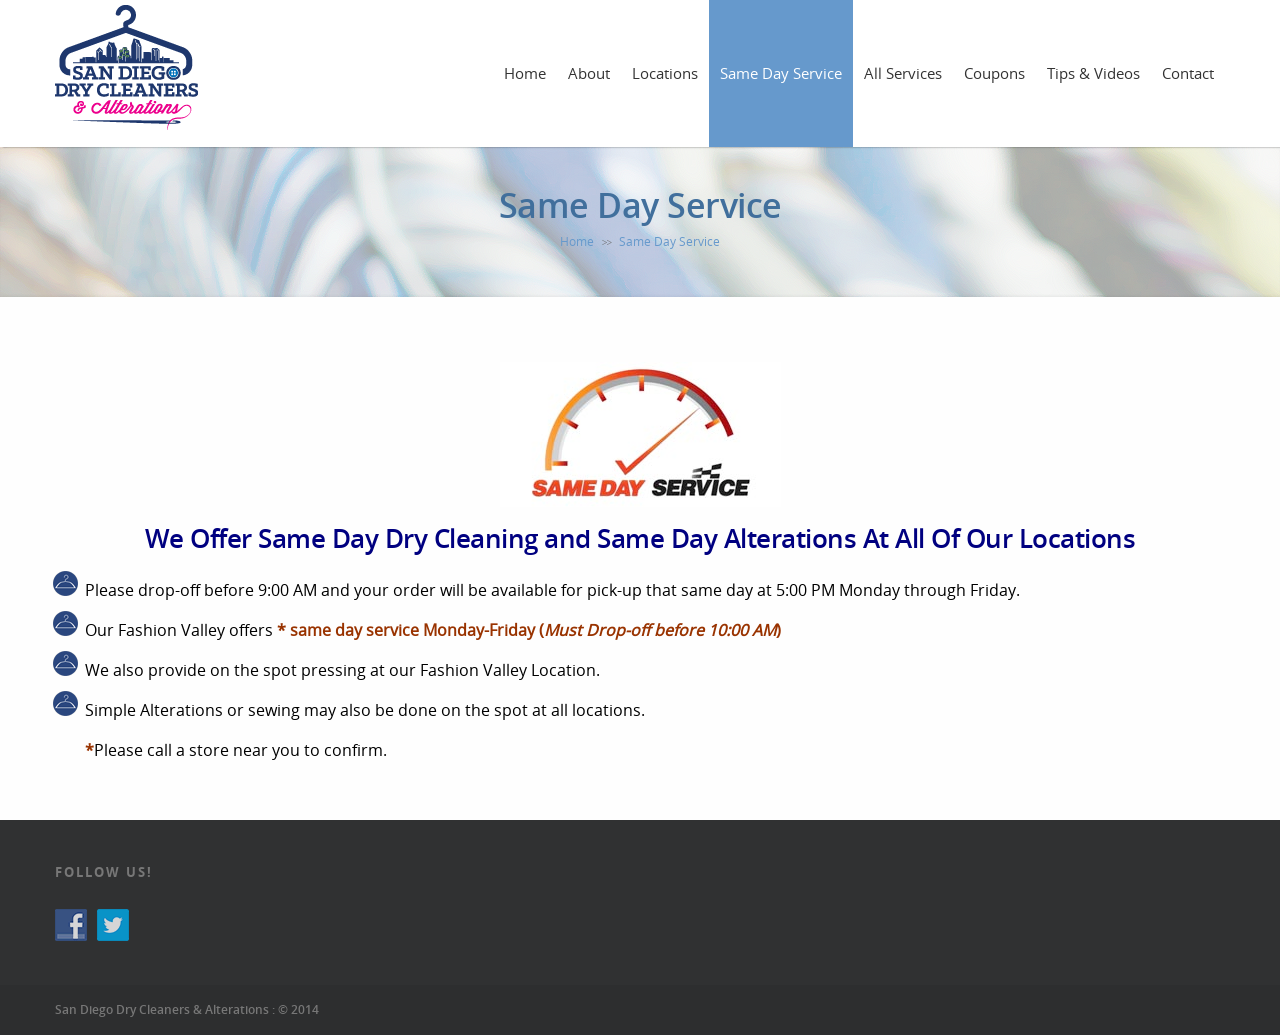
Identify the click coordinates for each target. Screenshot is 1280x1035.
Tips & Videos (1093, 73)
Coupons (994, 73)
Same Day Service (781, 73)
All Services (903, 73)
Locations (665, 73)
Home (525, 73)
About (589, 73)
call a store (188, 750)
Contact (1188, 73)
